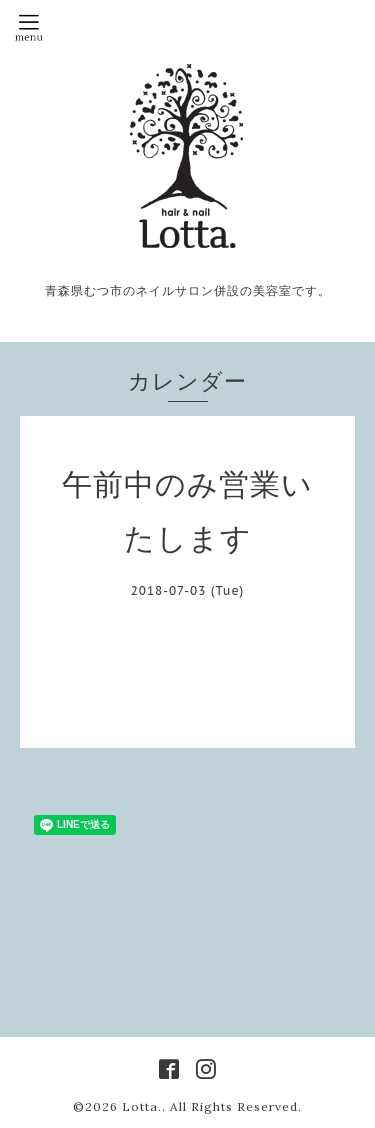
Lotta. (142, 1106)
